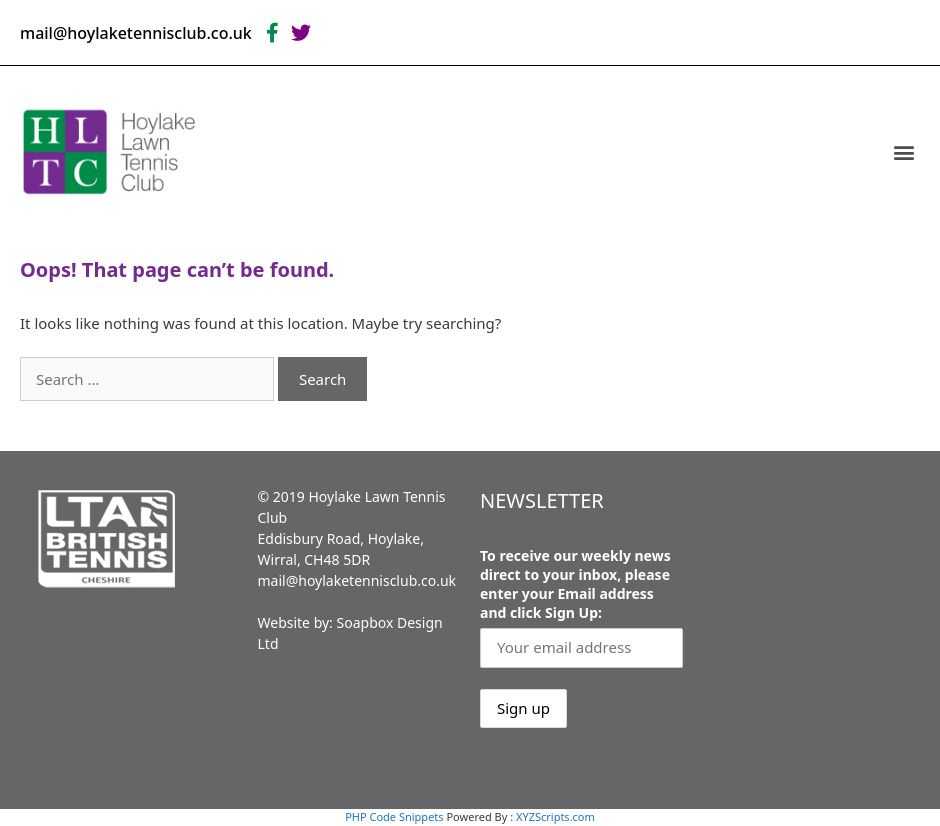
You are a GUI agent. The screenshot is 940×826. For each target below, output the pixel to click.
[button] (903, 151)
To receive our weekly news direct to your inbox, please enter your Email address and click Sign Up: (575, 584)
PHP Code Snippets (394, 816)
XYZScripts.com (555, 816)
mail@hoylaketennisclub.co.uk (357, 580)
